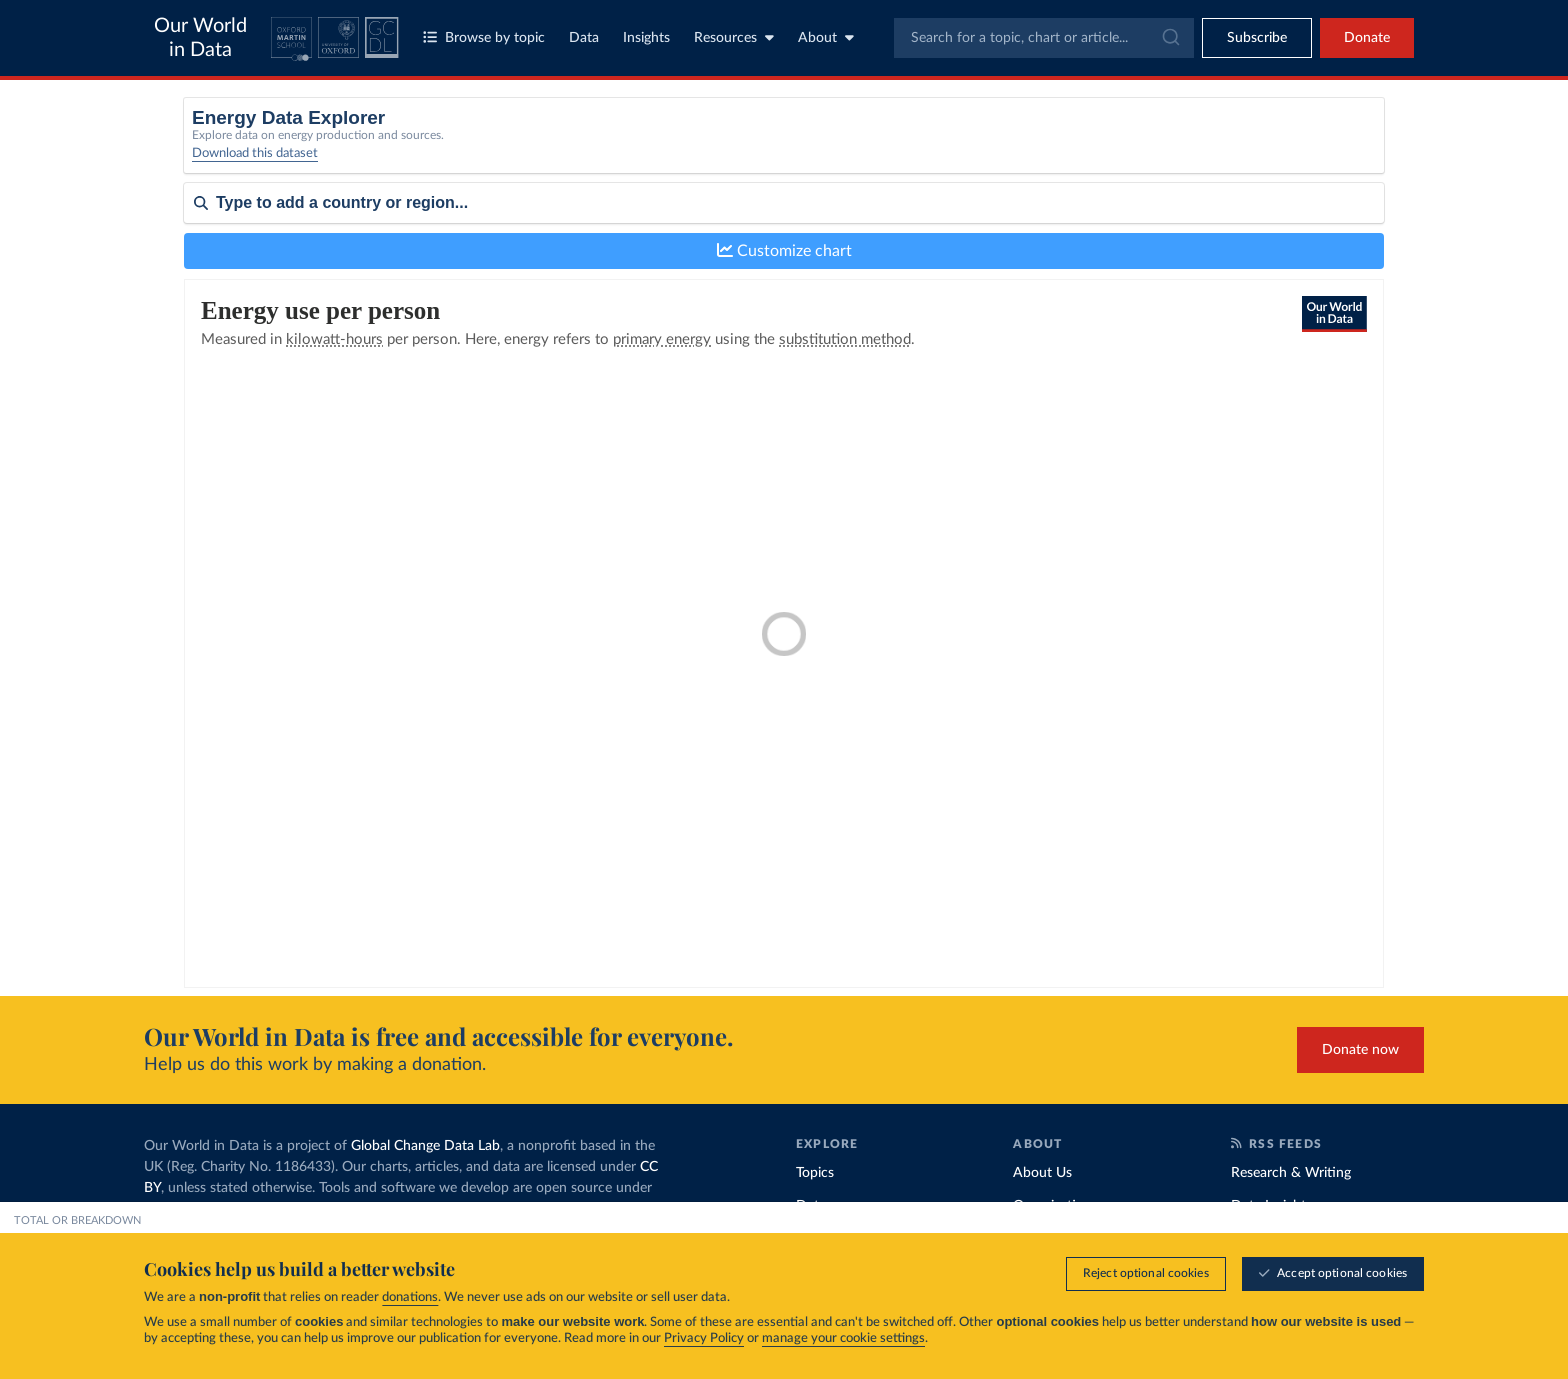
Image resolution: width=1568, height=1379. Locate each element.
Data (584, 38)
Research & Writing (1291, 1173)
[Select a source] (780, 148)
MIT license (203, 1209)
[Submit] (1169, 38)
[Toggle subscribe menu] (1257, 38)
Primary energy (967, 141)
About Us (1042, 1173)
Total (470, 141)
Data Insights (1271, 1206)
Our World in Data (200, 38)
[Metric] (1247, 148)
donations (410, 1297)
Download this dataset (255, 166)
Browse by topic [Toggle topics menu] (484, 37)
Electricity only (966, 167)
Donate (1367, 38)
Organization (1052, 1206)
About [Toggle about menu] (826, 37)
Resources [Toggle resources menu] (734, 37)
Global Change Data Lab (425, 1146)
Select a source (499, 167)
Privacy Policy (704, 1338)
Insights (646, 38)
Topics (815, 1173)
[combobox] (1044, 38)
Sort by (206, 262)
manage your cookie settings (843, 1338)
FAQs (336, 1230)
